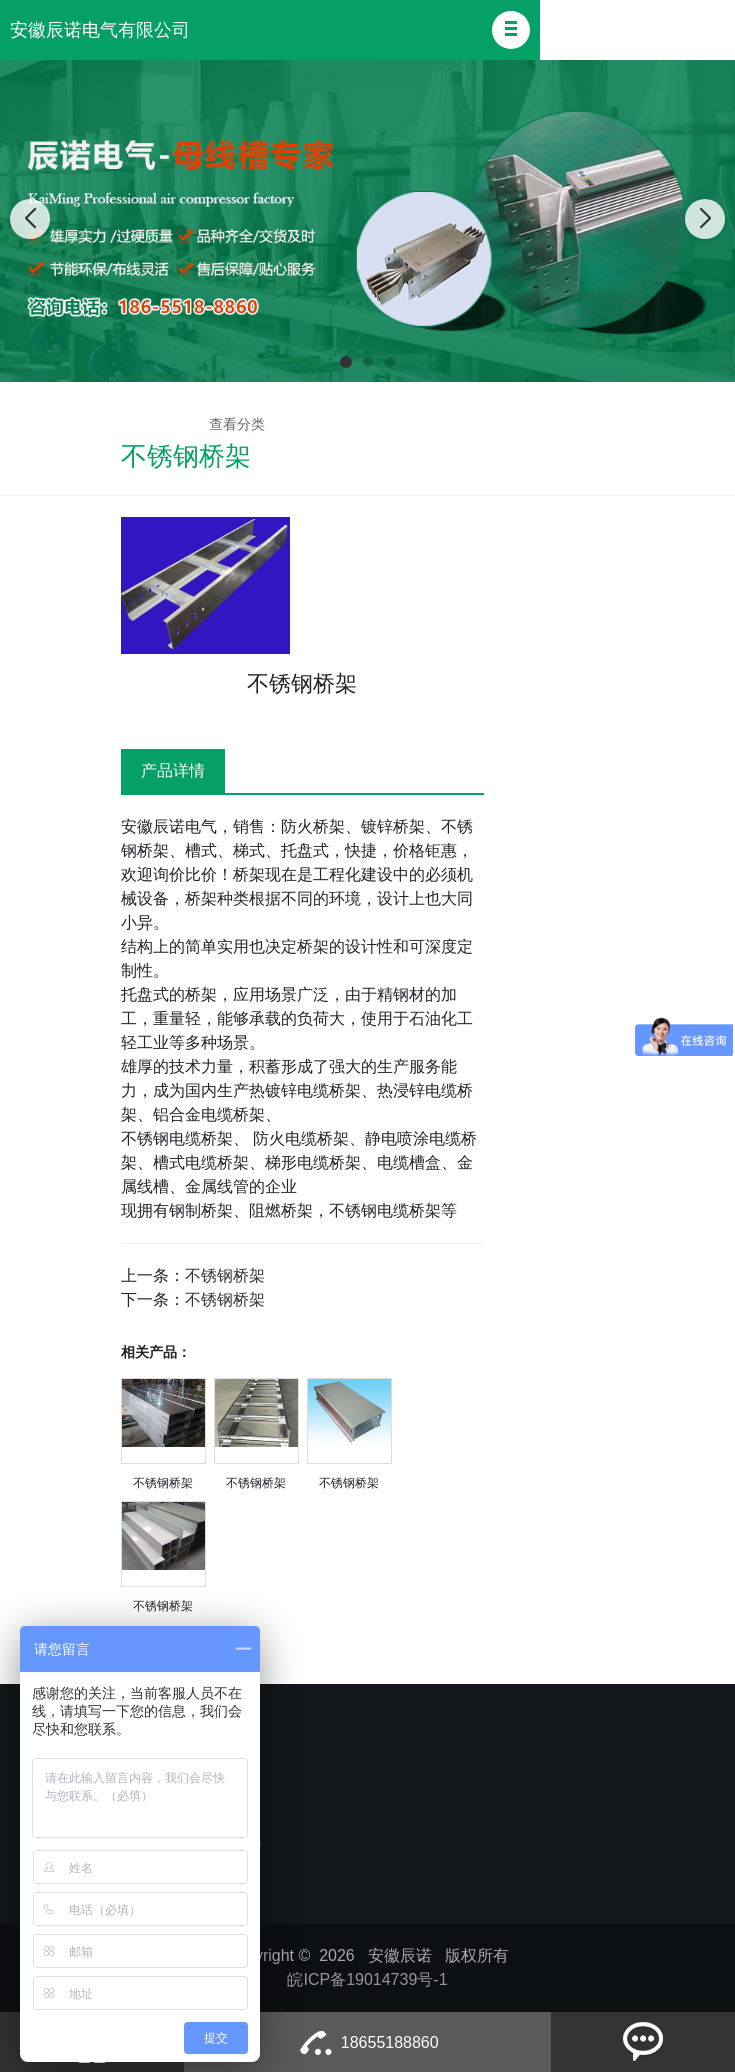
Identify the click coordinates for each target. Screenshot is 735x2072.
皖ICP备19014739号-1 (367, 1979)
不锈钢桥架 (225, 1275)
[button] (511, 30)
